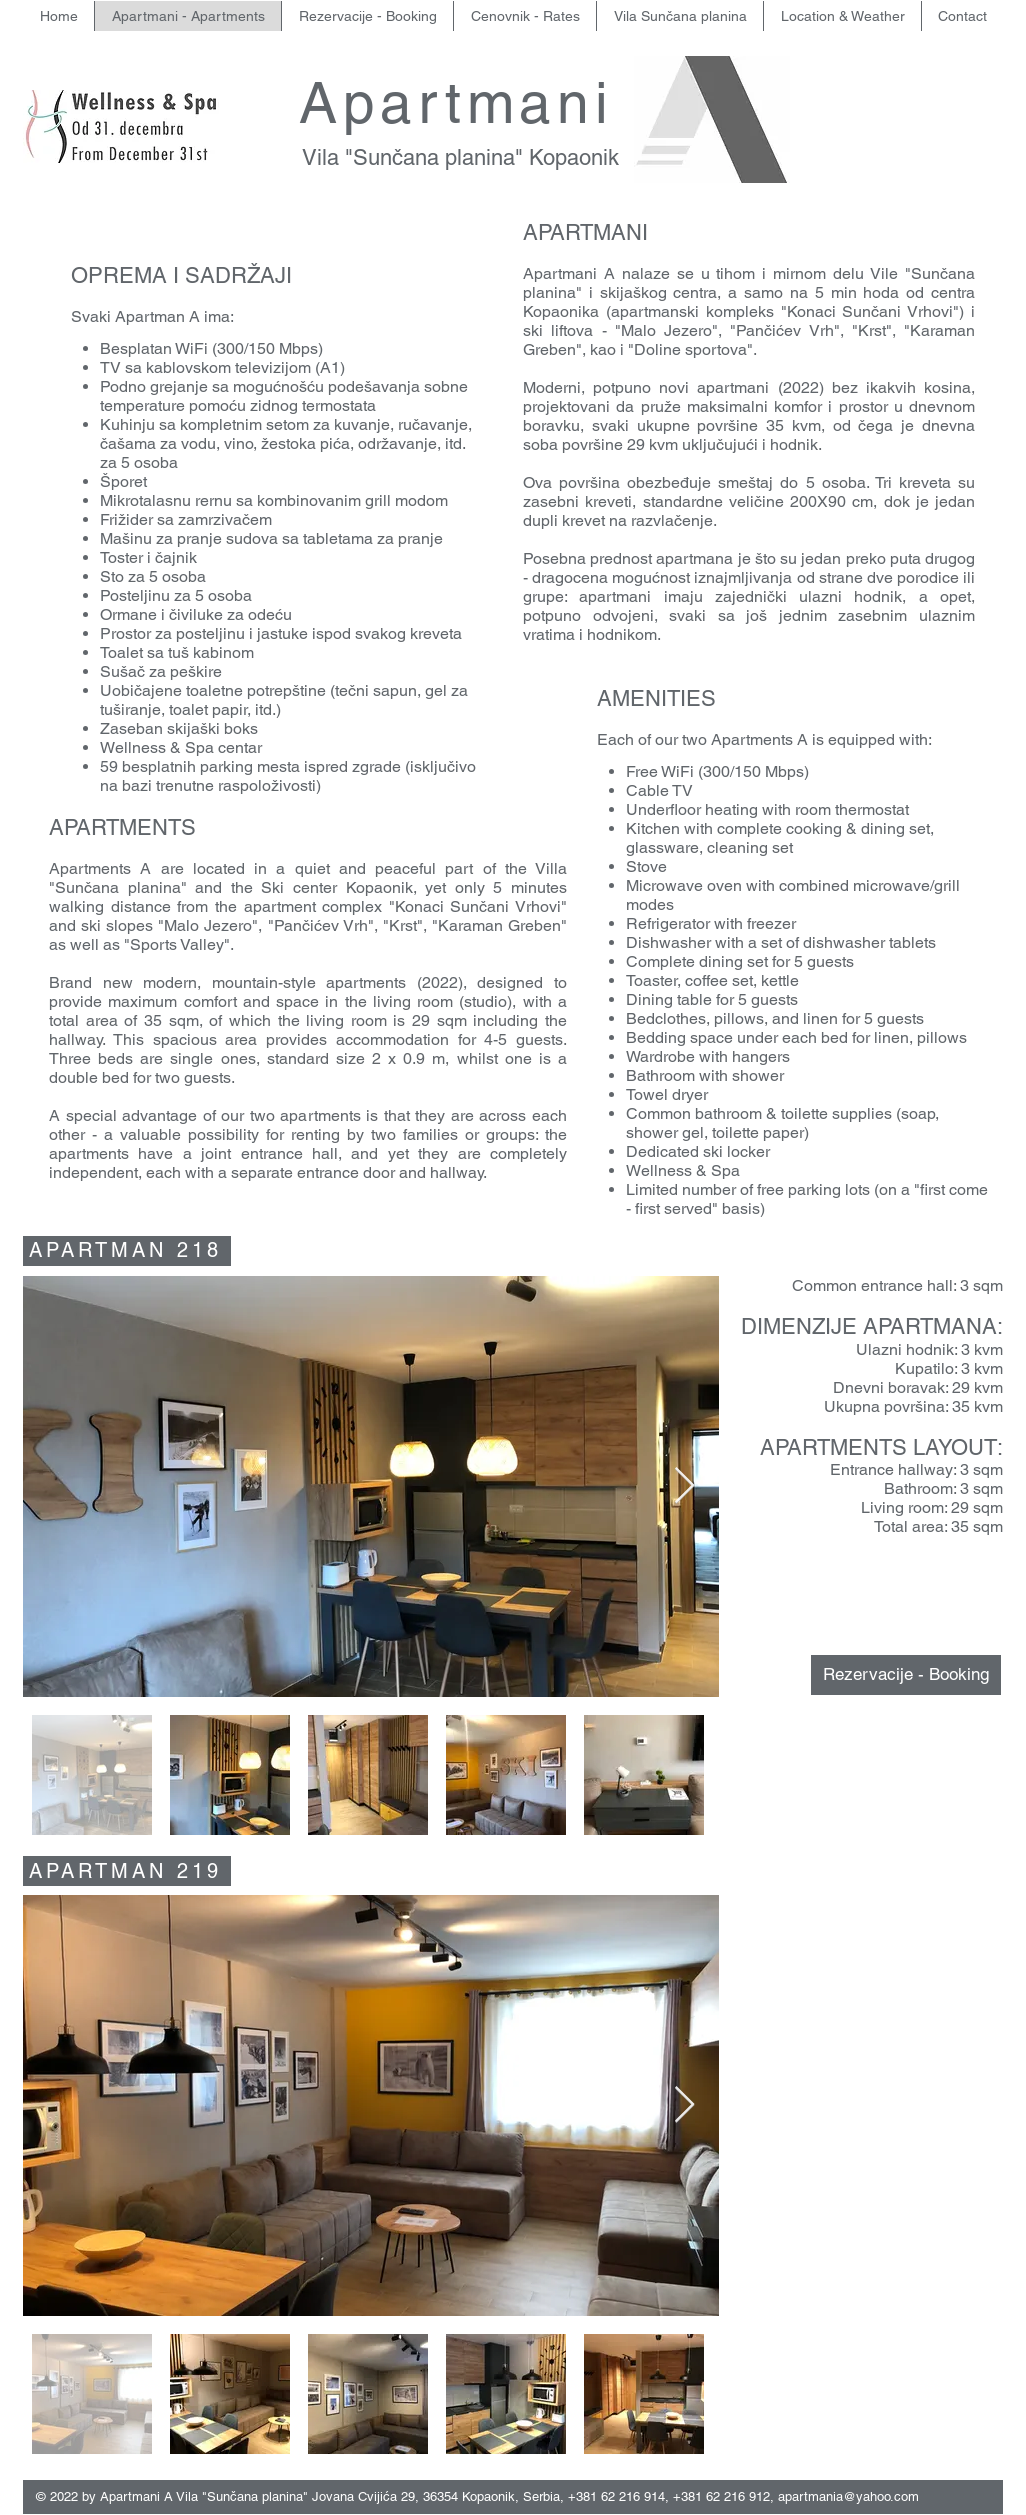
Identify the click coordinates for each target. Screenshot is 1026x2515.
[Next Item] (684, 1486)
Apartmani (467, 103)
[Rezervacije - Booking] (906, 1675)
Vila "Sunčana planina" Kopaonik (463, 157)
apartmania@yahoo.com (848, 2496)
